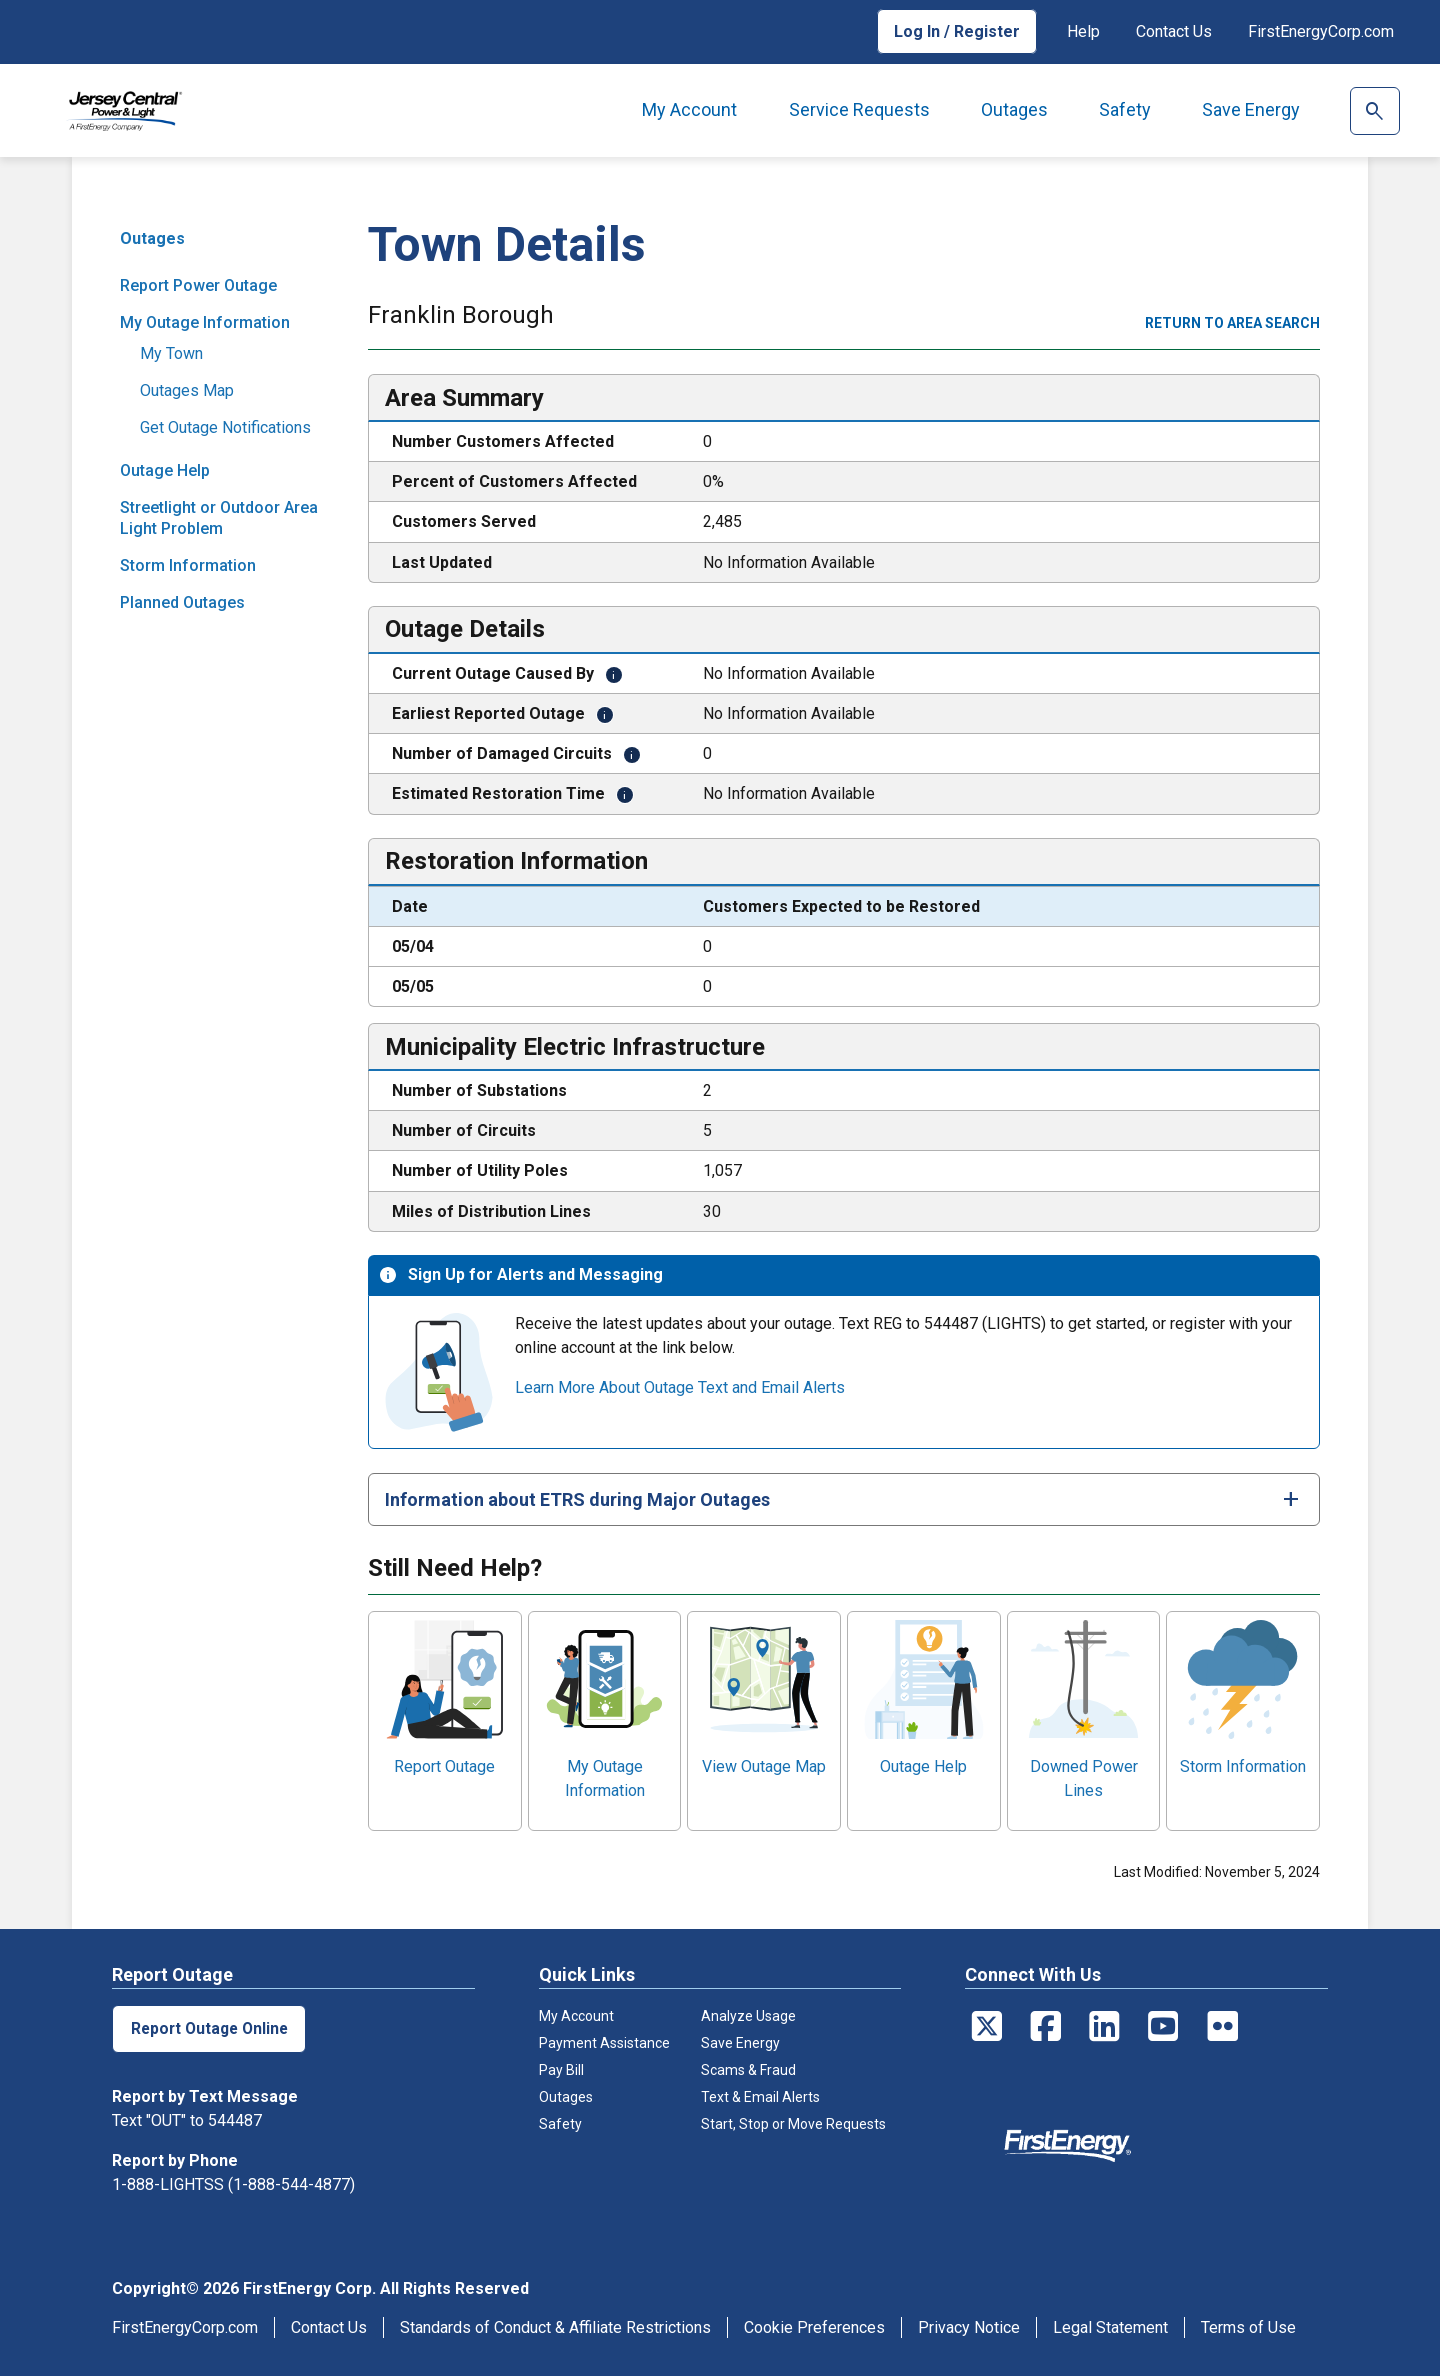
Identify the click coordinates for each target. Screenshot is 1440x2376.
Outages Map (187, 390)
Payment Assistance (604, 2043)
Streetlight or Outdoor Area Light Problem (219, 518)
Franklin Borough (461, 317)
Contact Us (1174, 31)
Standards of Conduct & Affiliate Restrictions (555, 2327)
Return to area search (1232, 323)
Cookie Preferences (814, 2327)
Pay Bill (561, 2070)
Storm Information (188, 565)
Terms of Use (1248, 2327)
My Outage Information (205, 322)
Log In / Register (957, 31)
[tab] (844, 1499)
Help (1083, 31)
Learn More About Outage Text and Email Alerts (680, 1387)
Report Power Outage (198, 285)
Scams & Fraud (748, 2070)
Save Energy (1251, 109)
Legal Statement (1110, 2327)
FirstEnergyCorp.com (1321, 31)
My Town (171, 353)
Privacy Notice (969, 2327)
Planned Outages (182, 602)
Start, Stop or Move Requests (793, 2124)
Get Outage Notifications (225, 427)
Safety (1125, 109)
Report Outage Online (211, 2028)
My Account (689, 109)
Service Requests (859, 109)
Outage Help (165, 470)
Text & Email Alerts (760, 2097)
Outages (1014, 109)
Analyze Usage (748, 2016)
